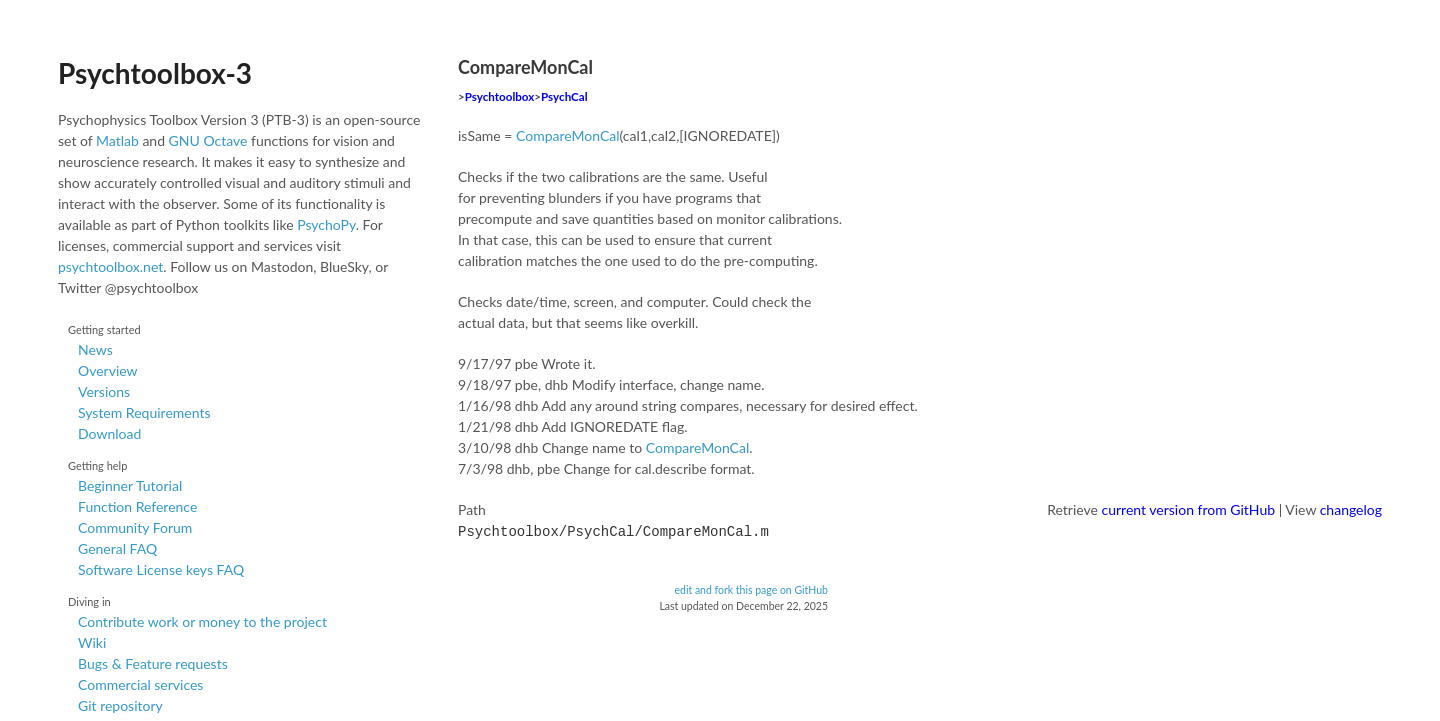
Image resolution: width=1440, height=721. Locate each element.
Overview (108, 370)
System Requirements (144, 412)
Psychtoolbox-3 (155, 73)
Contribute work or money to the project (202, 621)
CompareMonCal (567, 135)
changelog (1351, 509)
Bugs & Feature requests (153, 663)
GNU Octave (208, 140)
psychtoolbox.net (110, 266)
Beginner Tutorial (130, 485)
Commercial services (140, 684)
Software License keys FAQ (161, 569)
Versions (104, 391)
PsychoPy (326, 224)
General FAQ (117, 548)
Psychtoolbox (500, 96)
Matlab (117, 140)
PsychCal (564, 96)
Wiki (92, 642)
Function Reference (137, 506)
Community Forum (135, 527)
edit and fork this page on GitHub (751, 588)
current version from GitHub (1189, 509)
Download (109, 433)
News (95, 349)
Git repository (120, 705)
